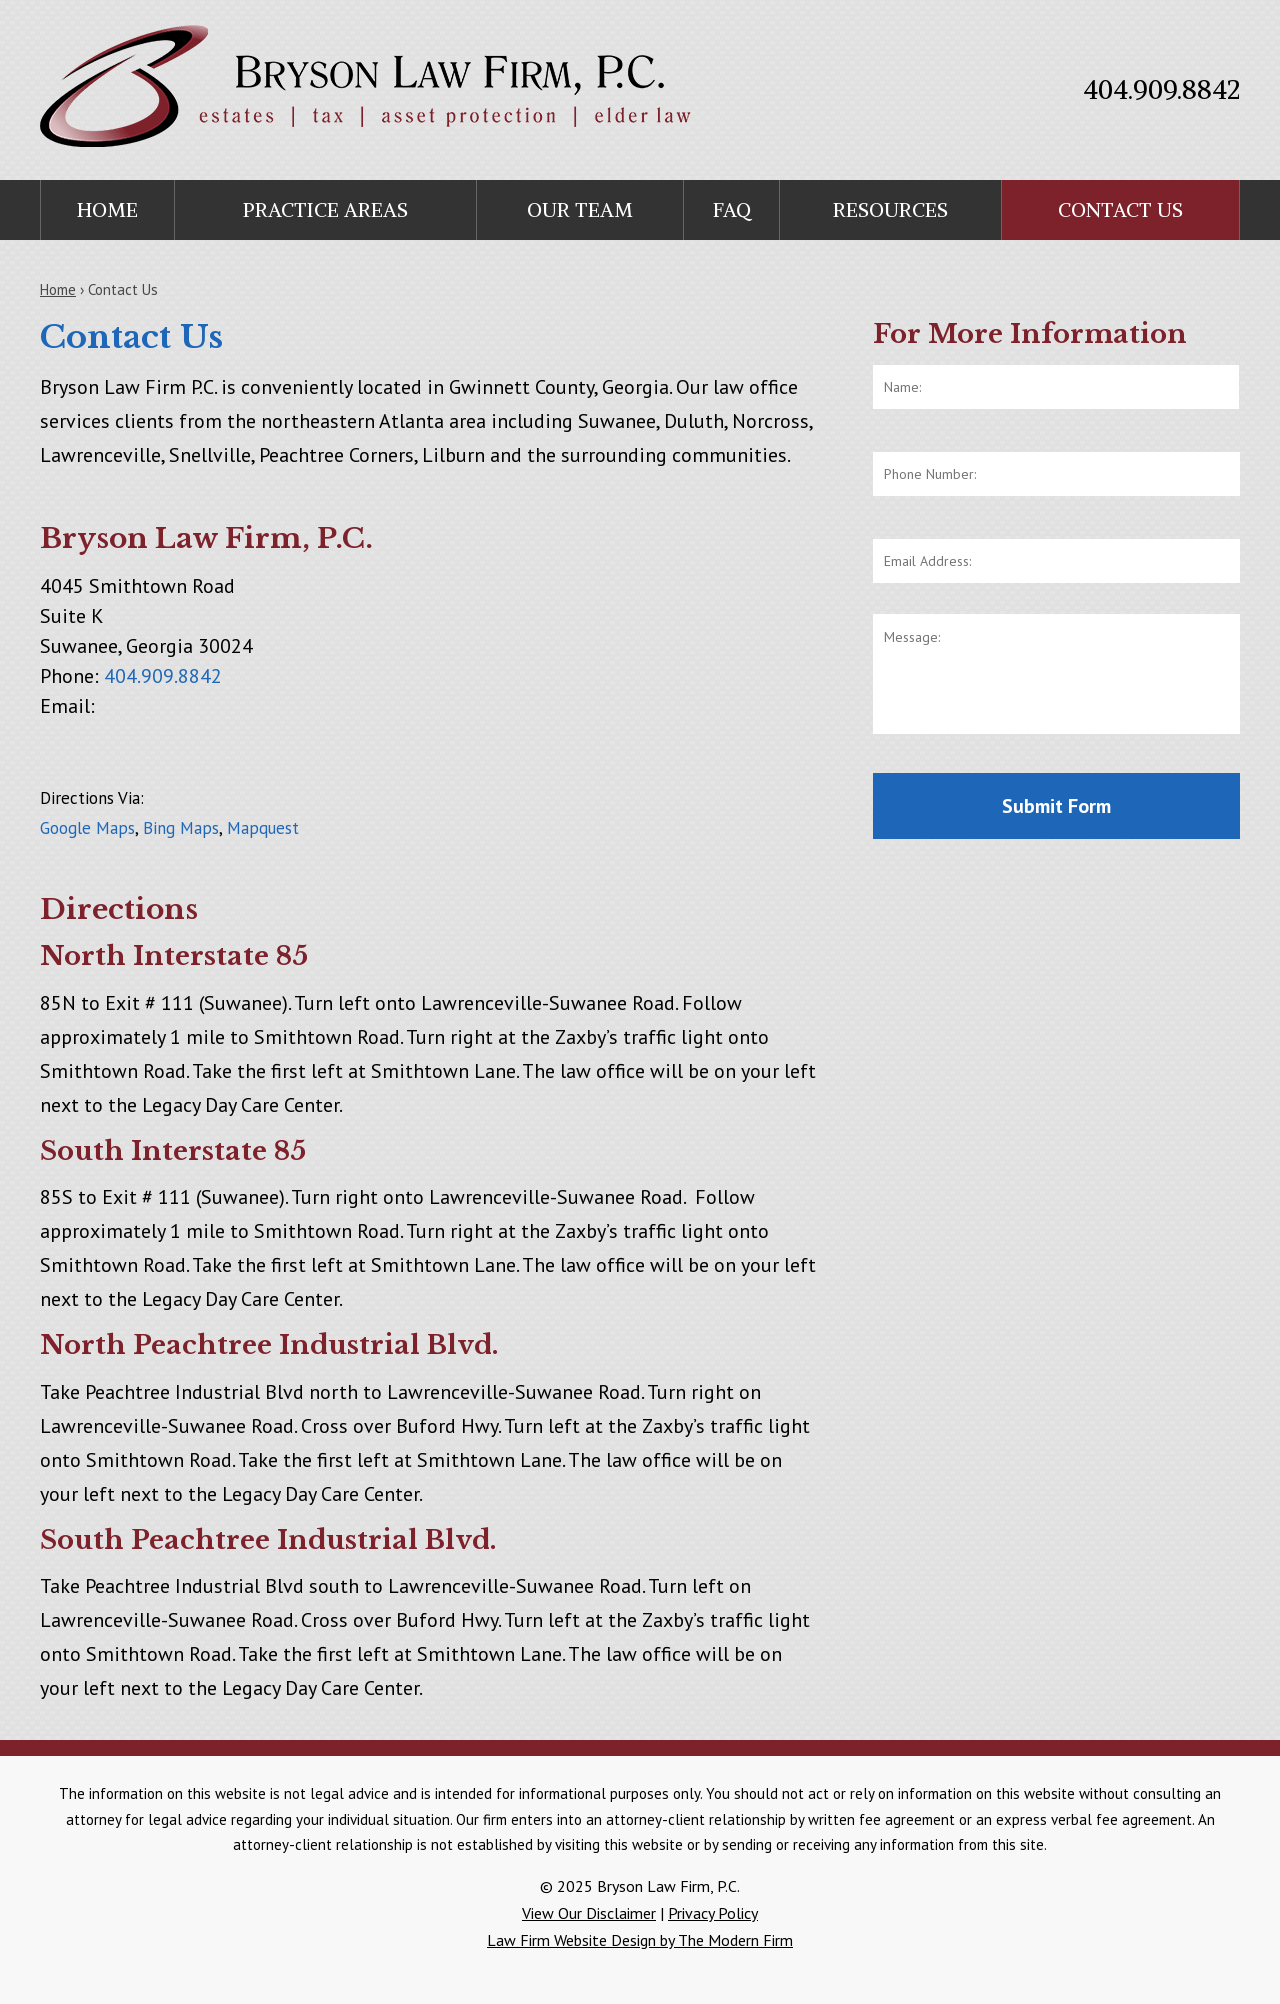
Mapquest (263, 828)
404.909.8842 (1161, 89)
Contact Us (1120, 209)
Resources (890, 209)
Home (107, 209)
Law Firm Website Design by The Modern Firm (640, 1940)
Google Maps (87, 828)
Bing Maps (181, 828)
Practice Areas (325, 209)
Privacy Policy (713, 1913)
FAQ (732, 209)
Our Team (580, 209)
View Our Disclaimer (589, 1913)
